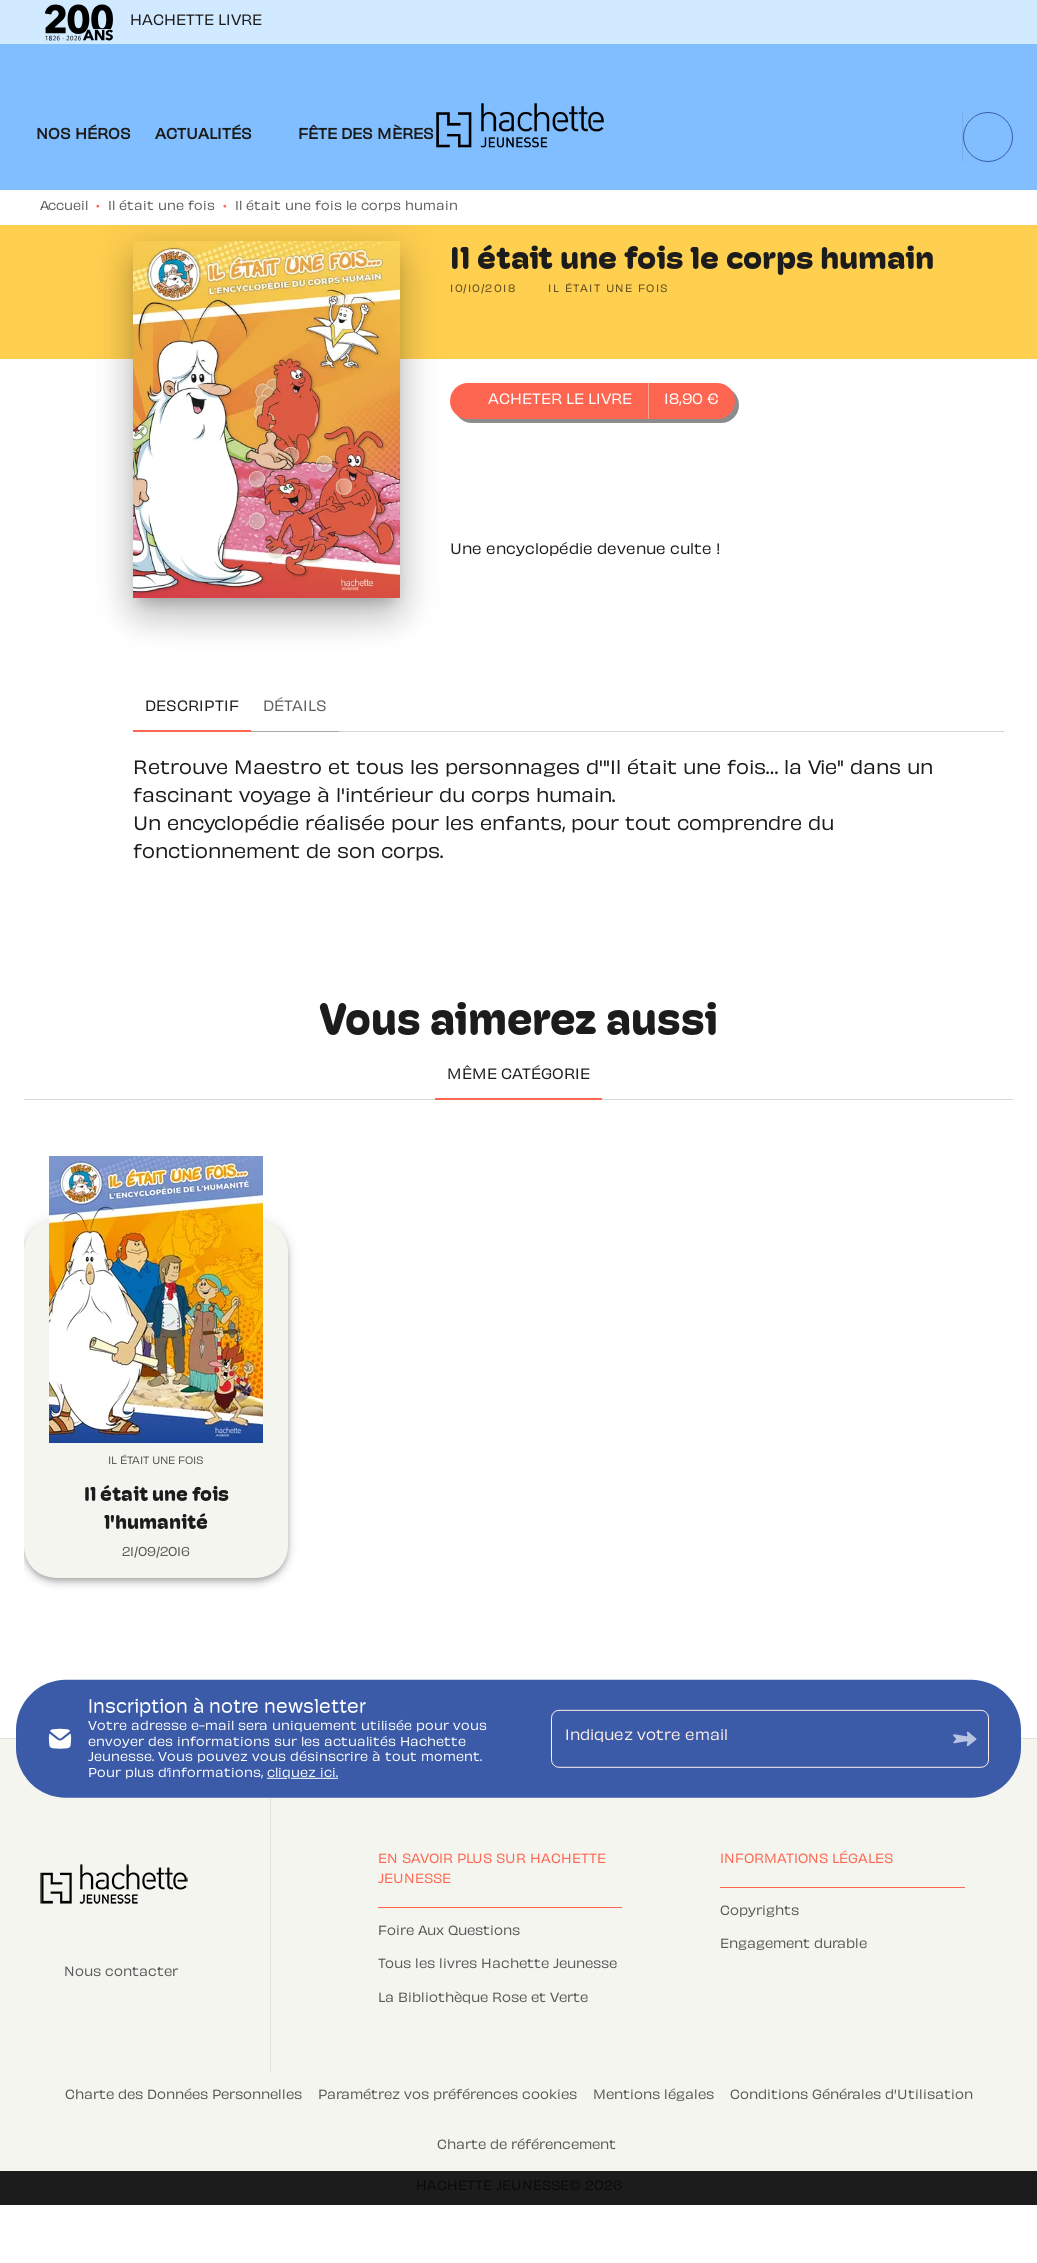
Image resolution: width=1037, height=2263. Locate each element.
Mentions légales (653, 2096)
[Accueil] (520, 131)
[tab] (83, 136)
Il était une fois (161, 207)
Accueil (64, 207)
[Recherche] (988, 137)
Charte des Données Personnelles (183, 2096)
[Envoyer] (965, 1738)
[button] (609, 290)
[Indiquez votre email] (745, 1739)
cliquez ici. (302, 1774)
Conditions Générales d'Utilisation (851, 2096)
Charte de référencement (526, 2146)
